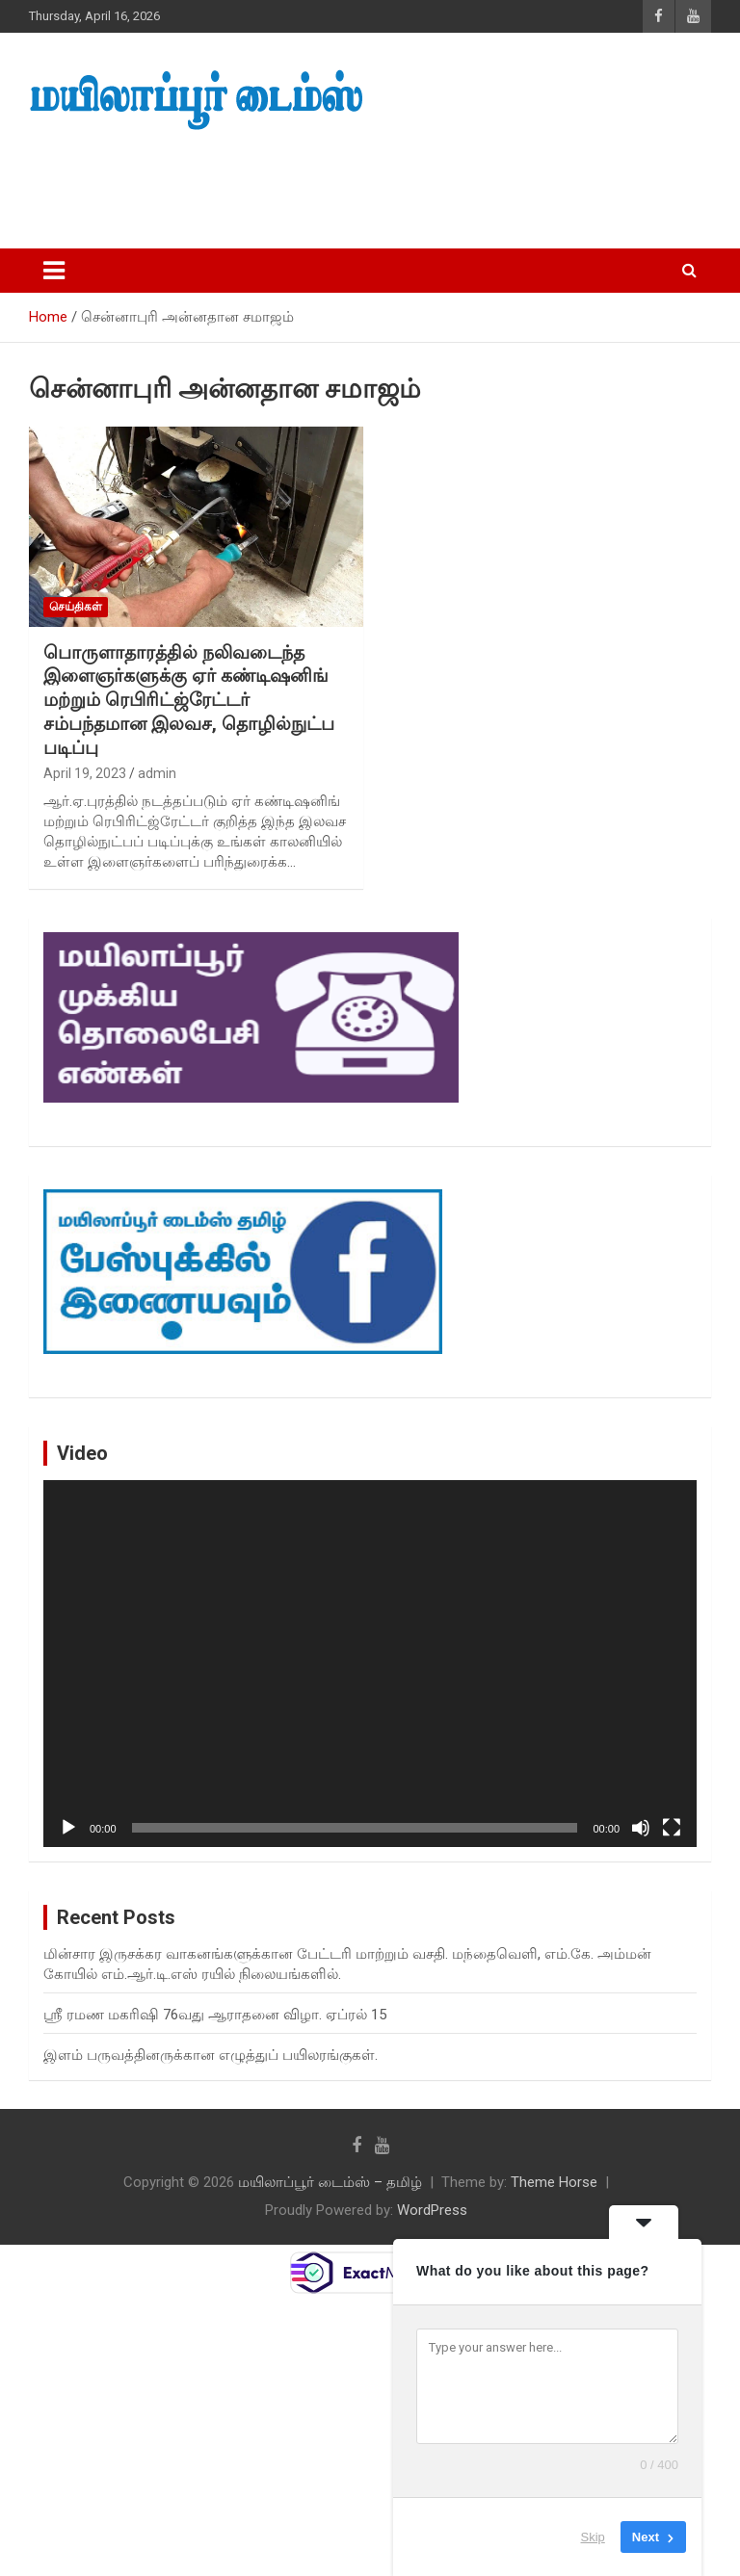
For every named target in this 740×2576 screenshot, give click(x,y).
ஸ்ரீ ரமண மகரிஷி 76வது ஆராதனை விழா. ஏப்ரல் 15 (214, 2014)
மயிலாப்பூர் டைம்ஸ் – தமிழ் (330, 2182)
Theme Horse (554, 2182)
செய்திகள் (75, 606)
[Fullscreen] (671, 1827)
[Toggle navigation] (54, 270)
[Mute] (640, 1827)
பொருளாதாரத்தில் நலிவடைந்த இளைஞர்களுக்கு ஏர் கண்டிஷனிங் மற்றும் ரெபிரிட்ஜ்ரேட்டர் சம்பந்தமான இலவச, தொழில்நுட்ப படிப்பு (188, 700)
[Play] (68, 1827)
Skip (593, 2537)
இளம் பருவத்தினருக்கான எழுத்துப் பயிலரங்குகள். (210, 2055)
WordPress (432, 2210)
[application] (370, 1663)
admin (157, 773)
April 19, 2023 (84, 773)
